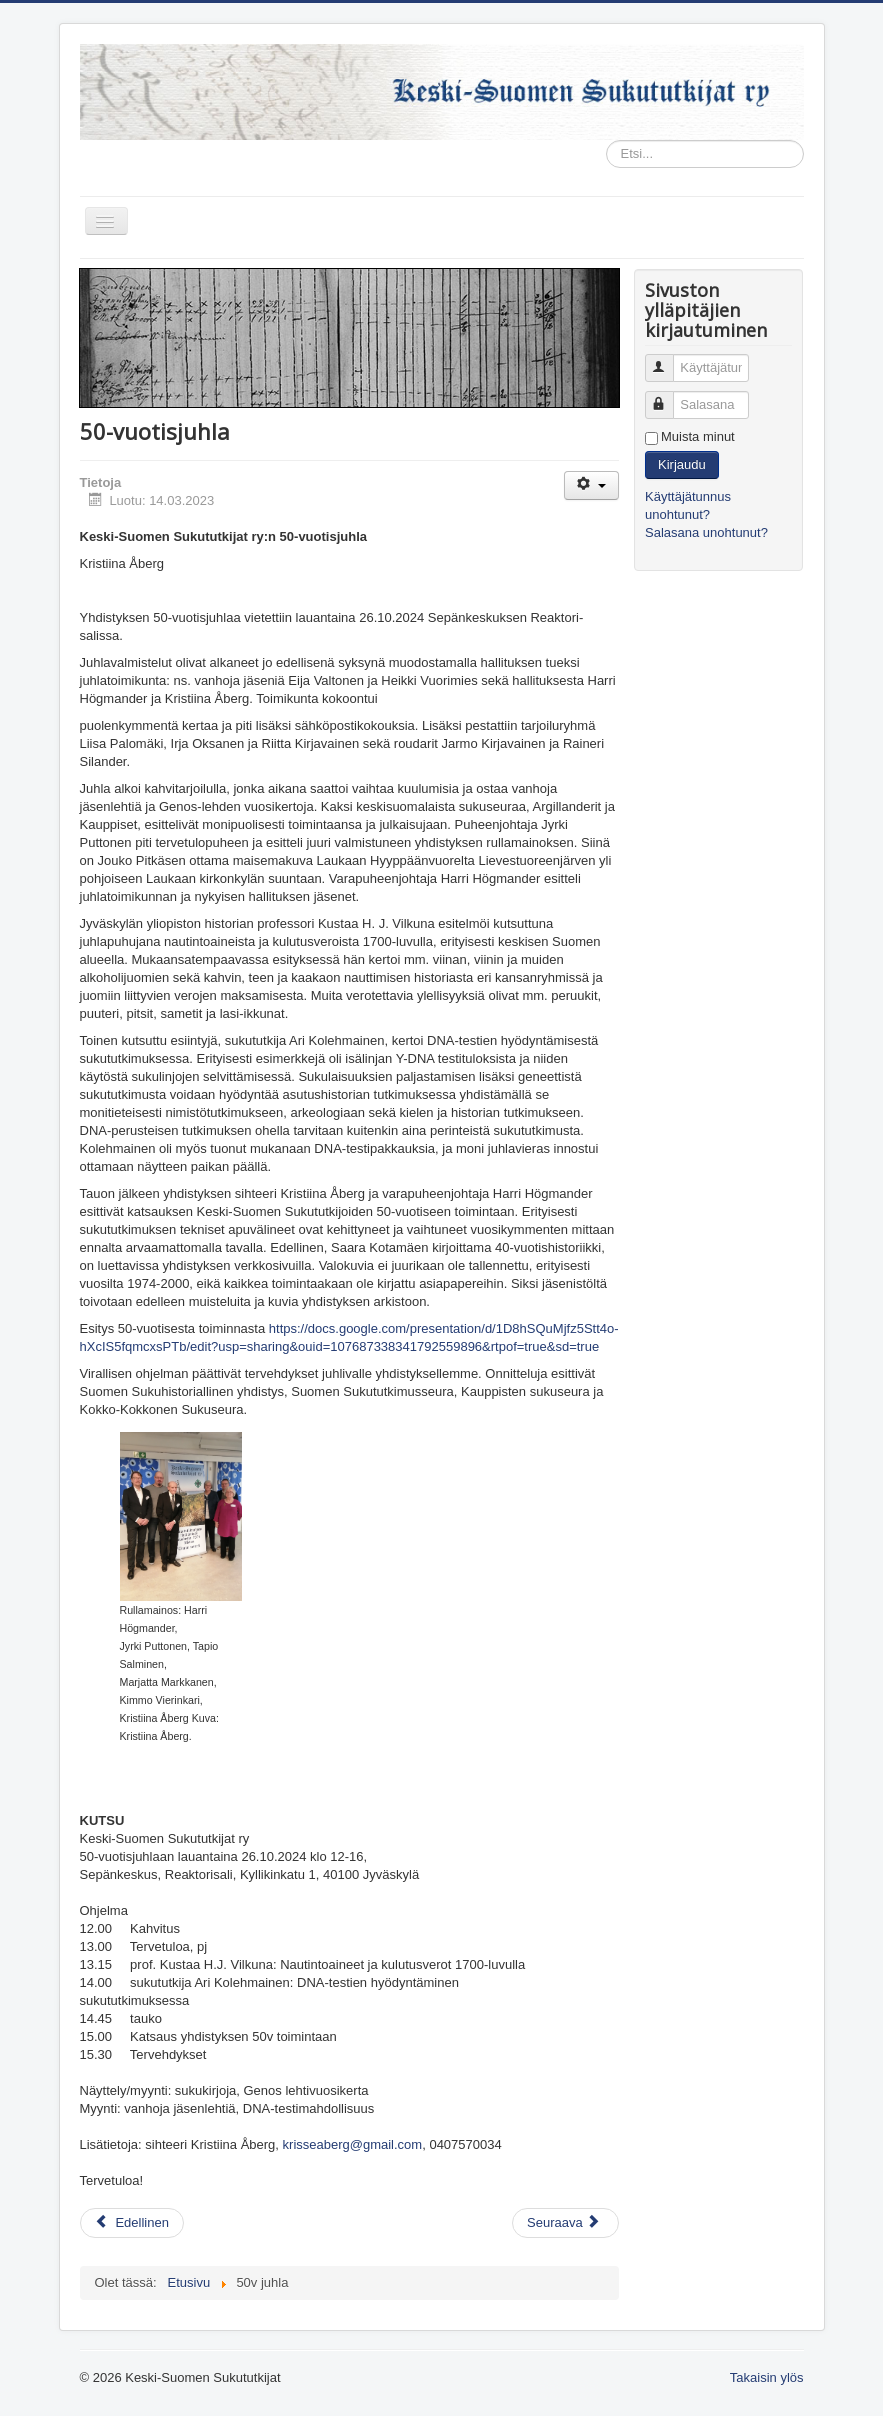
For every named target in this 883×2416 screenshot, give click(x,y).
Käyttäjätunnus (668, 359)
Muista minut (698, 436)
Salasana (668, 396)
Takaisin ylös (767, 2377)
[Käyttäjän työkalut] (591, 485)
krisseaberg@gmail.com (353, 2144)
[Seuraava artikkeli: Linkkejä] (565, 2223)
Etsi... (606, 140)
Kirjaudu (682, 464)
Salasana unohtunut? (706, 532)
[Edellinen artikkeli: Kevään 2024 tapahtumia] (132, 2223)
